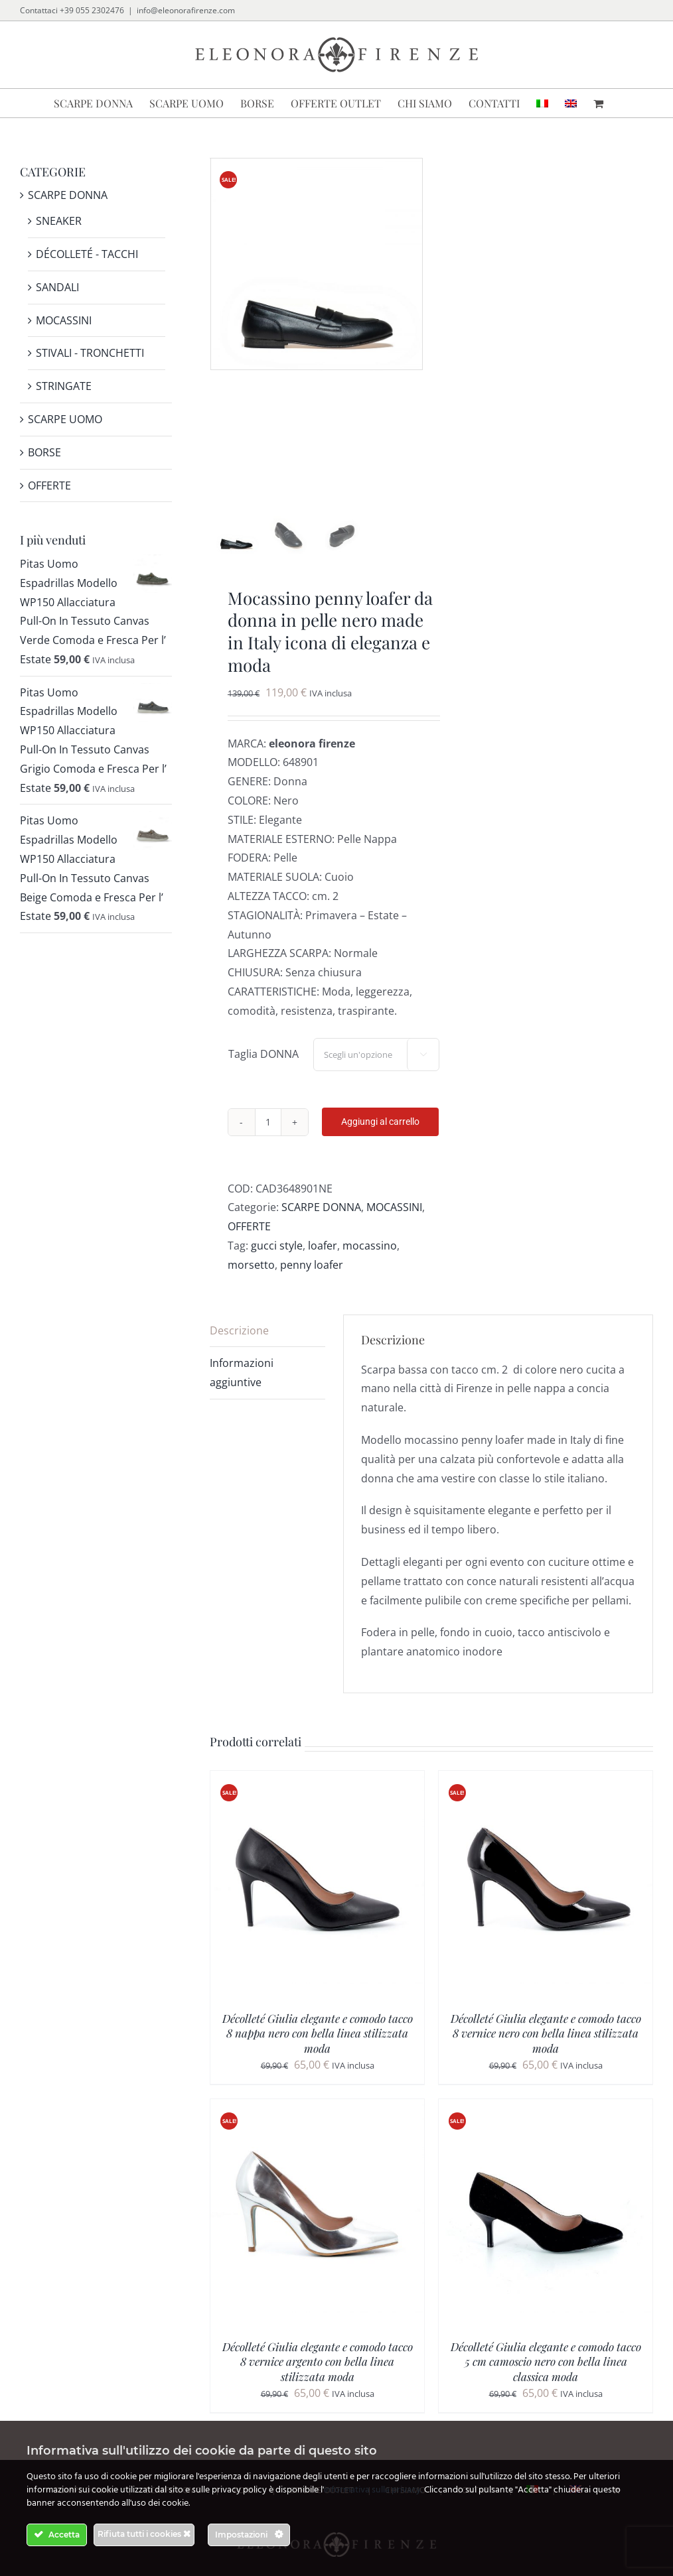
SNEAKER (59, 221)
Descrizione (239, 1345)
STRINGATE (64, 386)
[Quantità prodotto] (268, 1137)
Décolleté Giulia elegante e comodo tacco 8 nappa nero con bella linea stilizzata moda (317, 2048)
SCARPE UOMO (65, 419)
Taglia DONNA (263, 1069)
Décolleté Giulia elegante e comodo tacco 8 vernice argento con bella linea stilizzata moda (317, 2376)
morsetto (251, 1279)
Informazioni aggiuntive (241, 1388)
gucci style (277, 1261)
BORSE (44, 452)
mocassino (369, 1261)
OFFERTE (249, 1241)
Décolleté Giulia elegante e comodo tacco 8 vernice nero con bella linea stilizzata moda (546, 2048)
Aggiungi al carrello (380, 1136)
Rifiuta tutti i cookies (144, 2534)
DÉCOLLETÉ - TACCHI (87, 254)
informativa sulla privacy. (373, 2490)
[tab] (267, 1345)
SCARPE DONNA (321, 1222)
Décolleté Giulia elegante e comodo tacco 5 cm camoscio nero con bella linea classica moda (546, 2376)
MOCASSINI (394, 1222)
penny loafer (311, 1279)
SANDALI (57, 287)
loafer (322, 1261)
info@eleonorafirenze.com (186, 10)
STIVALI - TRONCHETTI (90, 353)
